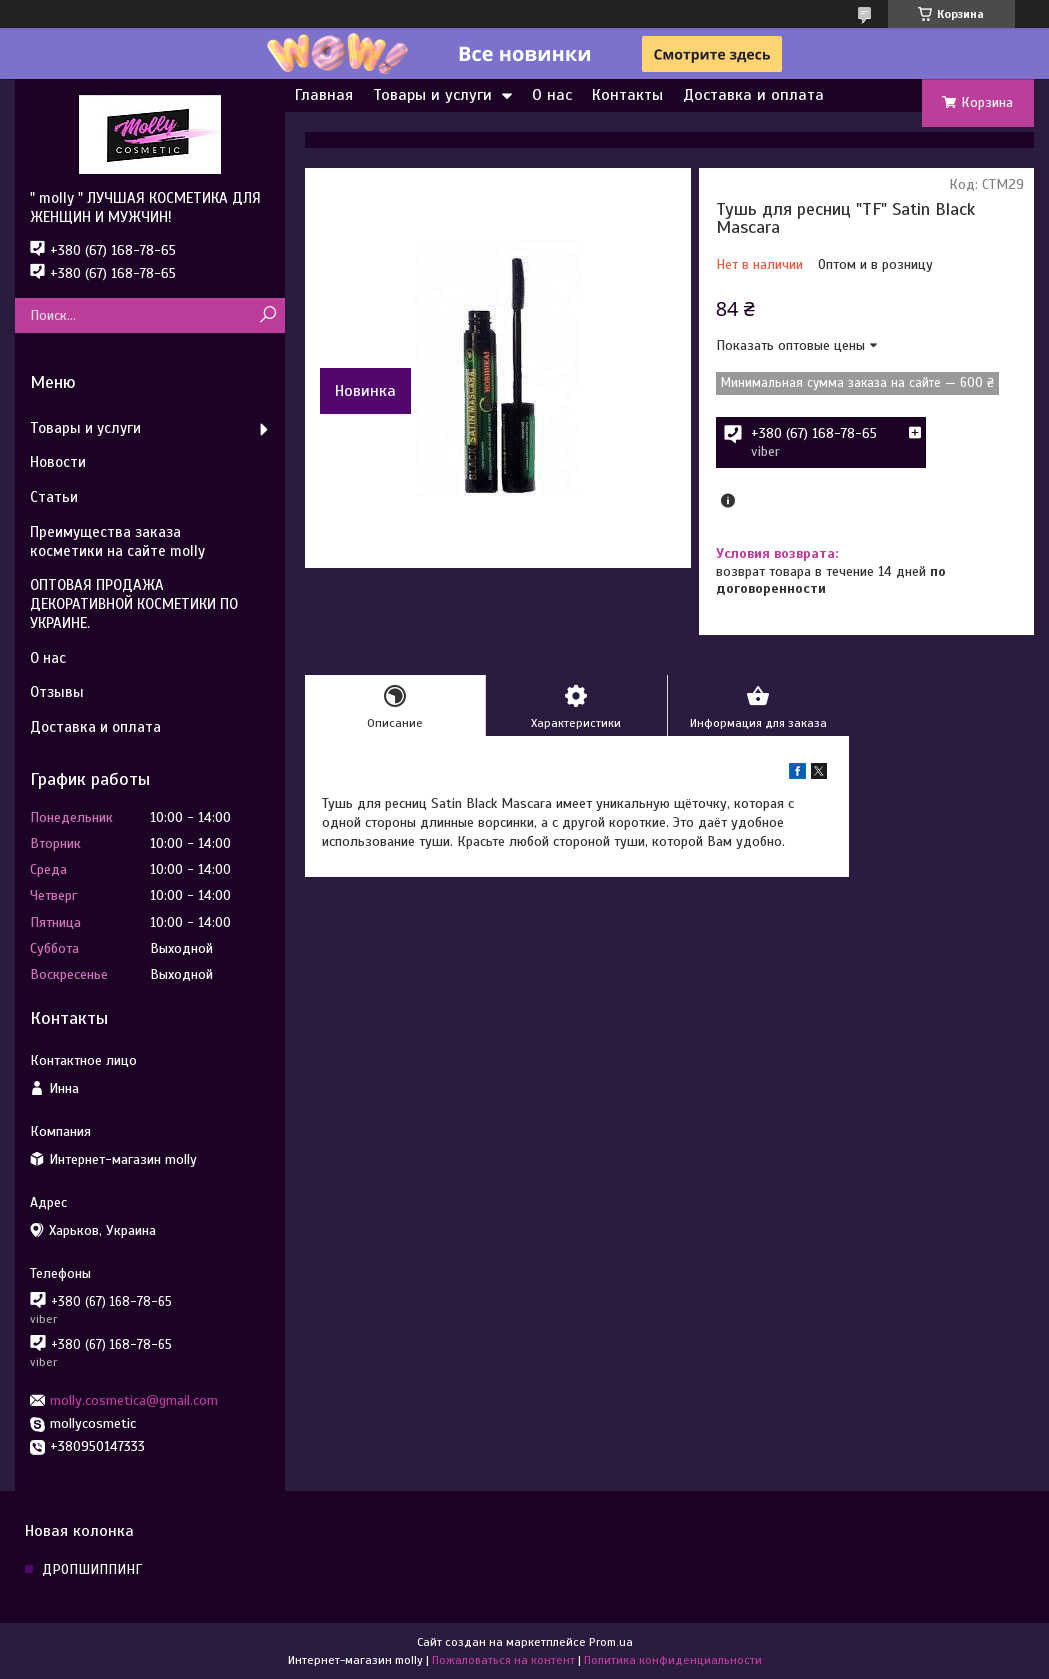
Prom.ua (611, 1642)
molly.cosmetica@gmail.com (134, 1400)
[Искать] (267, 315)
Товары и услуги (432, 95)
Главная (324, 95)
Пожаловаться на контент (503, 1660)
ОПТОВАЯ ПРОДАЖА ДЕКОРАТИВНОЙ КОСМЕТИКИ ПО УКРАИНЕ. (134, 604)
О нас (552, 95)
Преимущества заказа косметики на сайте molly (117, 541)
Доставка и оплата (753, 95)
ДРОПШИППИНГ (92, 1569)
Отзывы (57, 692)
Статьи (54, 497)
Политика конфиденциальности (673, 1660)
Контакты (627, 95)
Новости (58, 462)
